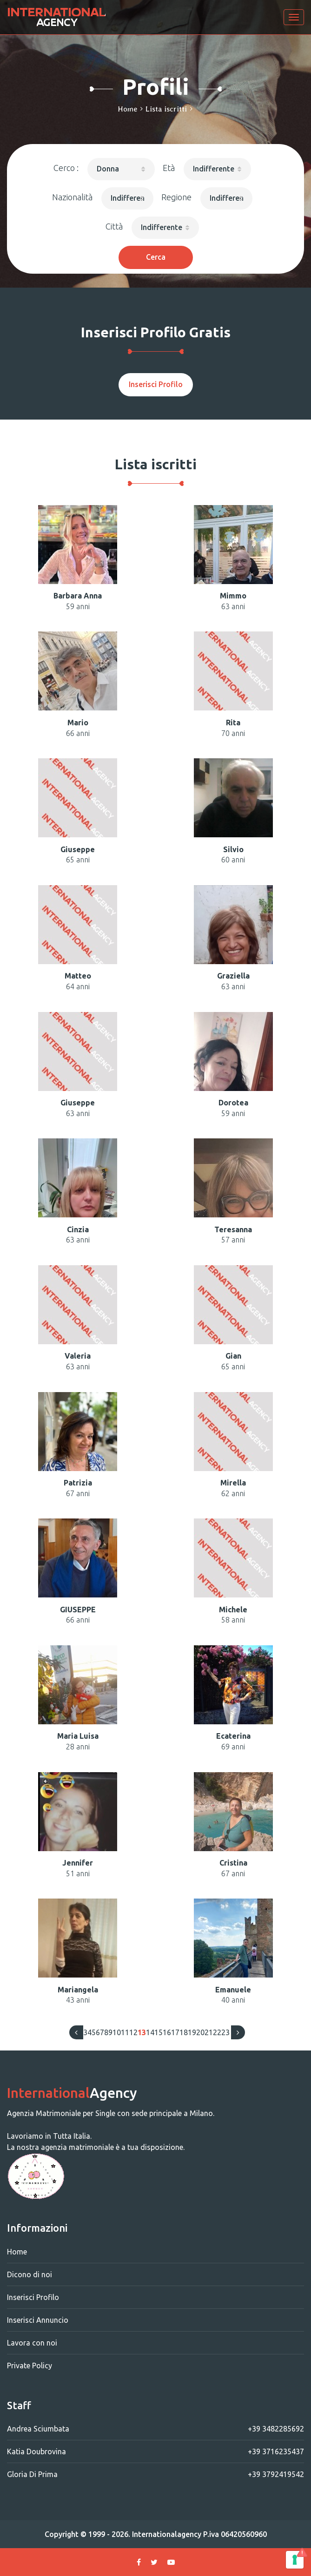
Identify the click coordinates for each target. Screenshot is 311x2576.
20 (200, 2032)
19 (192, 2032)
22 (217, 2032)
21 (209, 2032)
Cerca (155, 257)
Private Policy (29, 2365)
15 (158, 2032)
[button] (121, 169)
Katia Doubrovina (155, 2451)
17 (175, 2032)
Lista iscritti (166, 109)
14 (150, 2032)
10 (116, 2032)
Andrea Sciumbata (155, 2429)
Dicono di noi (29, 2274)
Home (127, 109)
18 (183, 2032)
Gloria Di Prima (155, 2474)
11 (125, 2032)
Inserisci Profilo (156, 384)
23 (225, 2032)
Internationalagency (166, 2534)
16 (167, 2032)
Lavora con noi (32, 2343)
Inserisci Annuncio (37, 2320)
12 (133, 2032)
